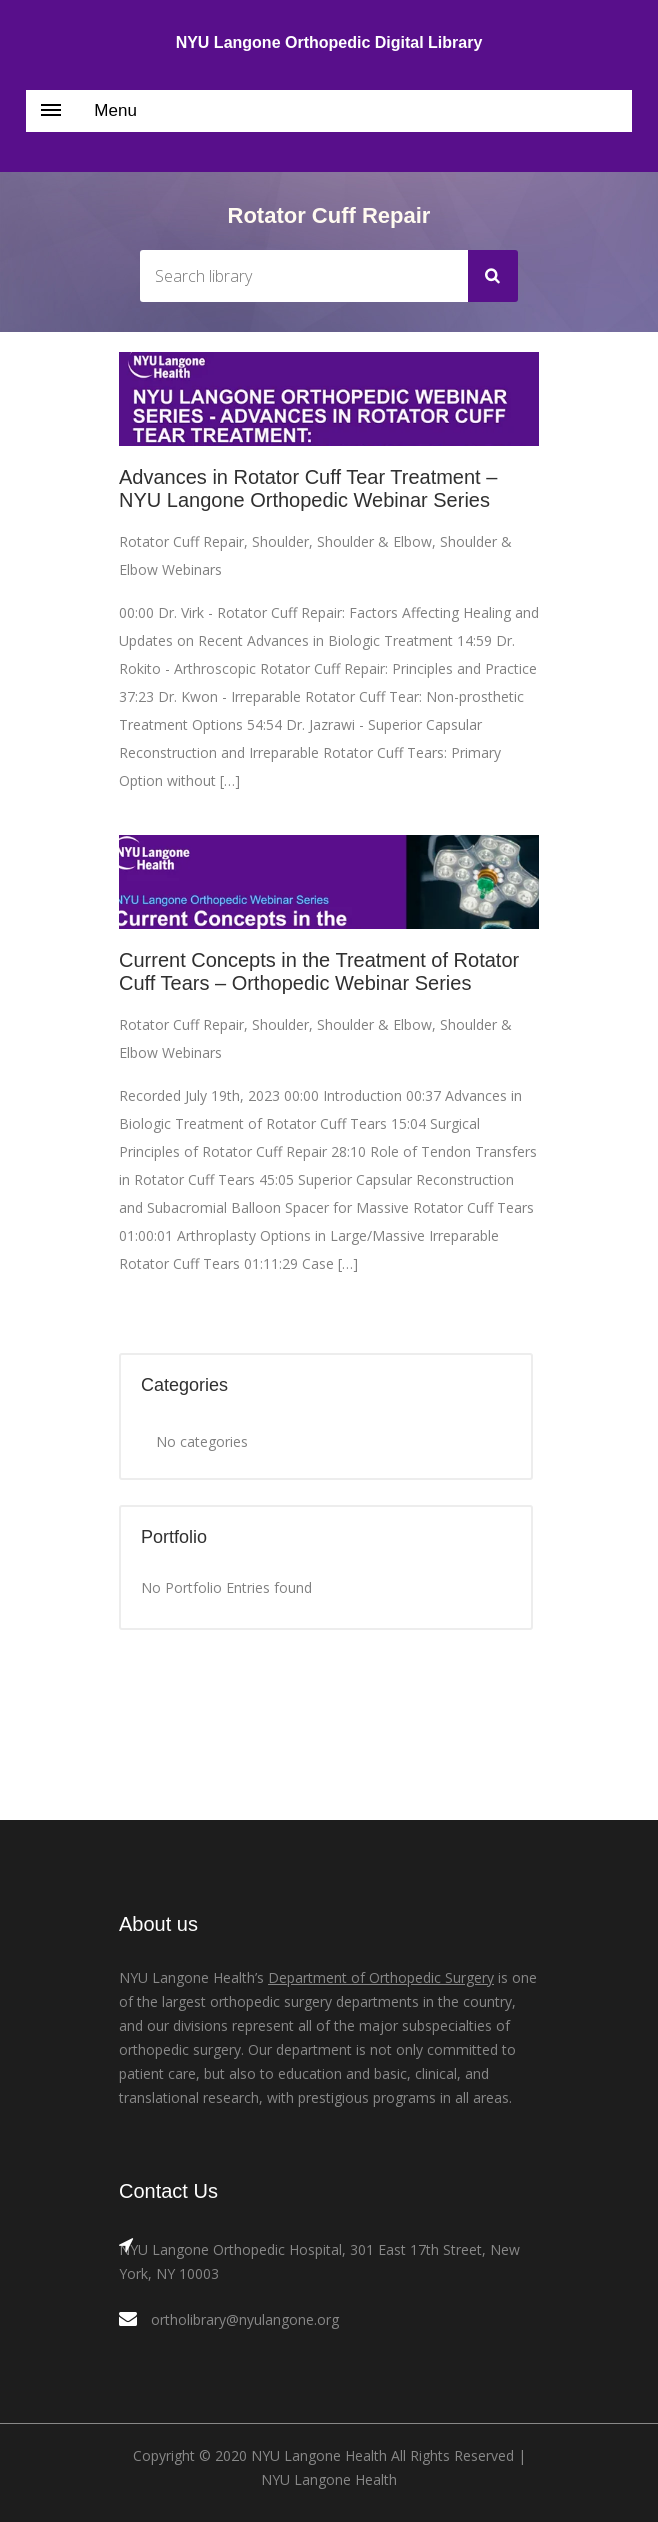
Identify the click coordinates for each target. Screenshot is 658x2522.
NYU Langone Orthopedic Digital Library (329, 42)
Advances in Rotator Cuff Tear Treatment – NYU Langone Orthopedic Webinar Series (308, 488)
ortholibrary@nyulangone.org (245, 2319)
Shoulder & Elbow (374, 541)
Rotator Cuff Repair (181, 541)
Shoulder (280, 541)
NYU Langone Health (329, 2479)
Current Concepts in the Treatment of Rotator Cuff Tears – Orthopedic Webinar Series (319, 971)
